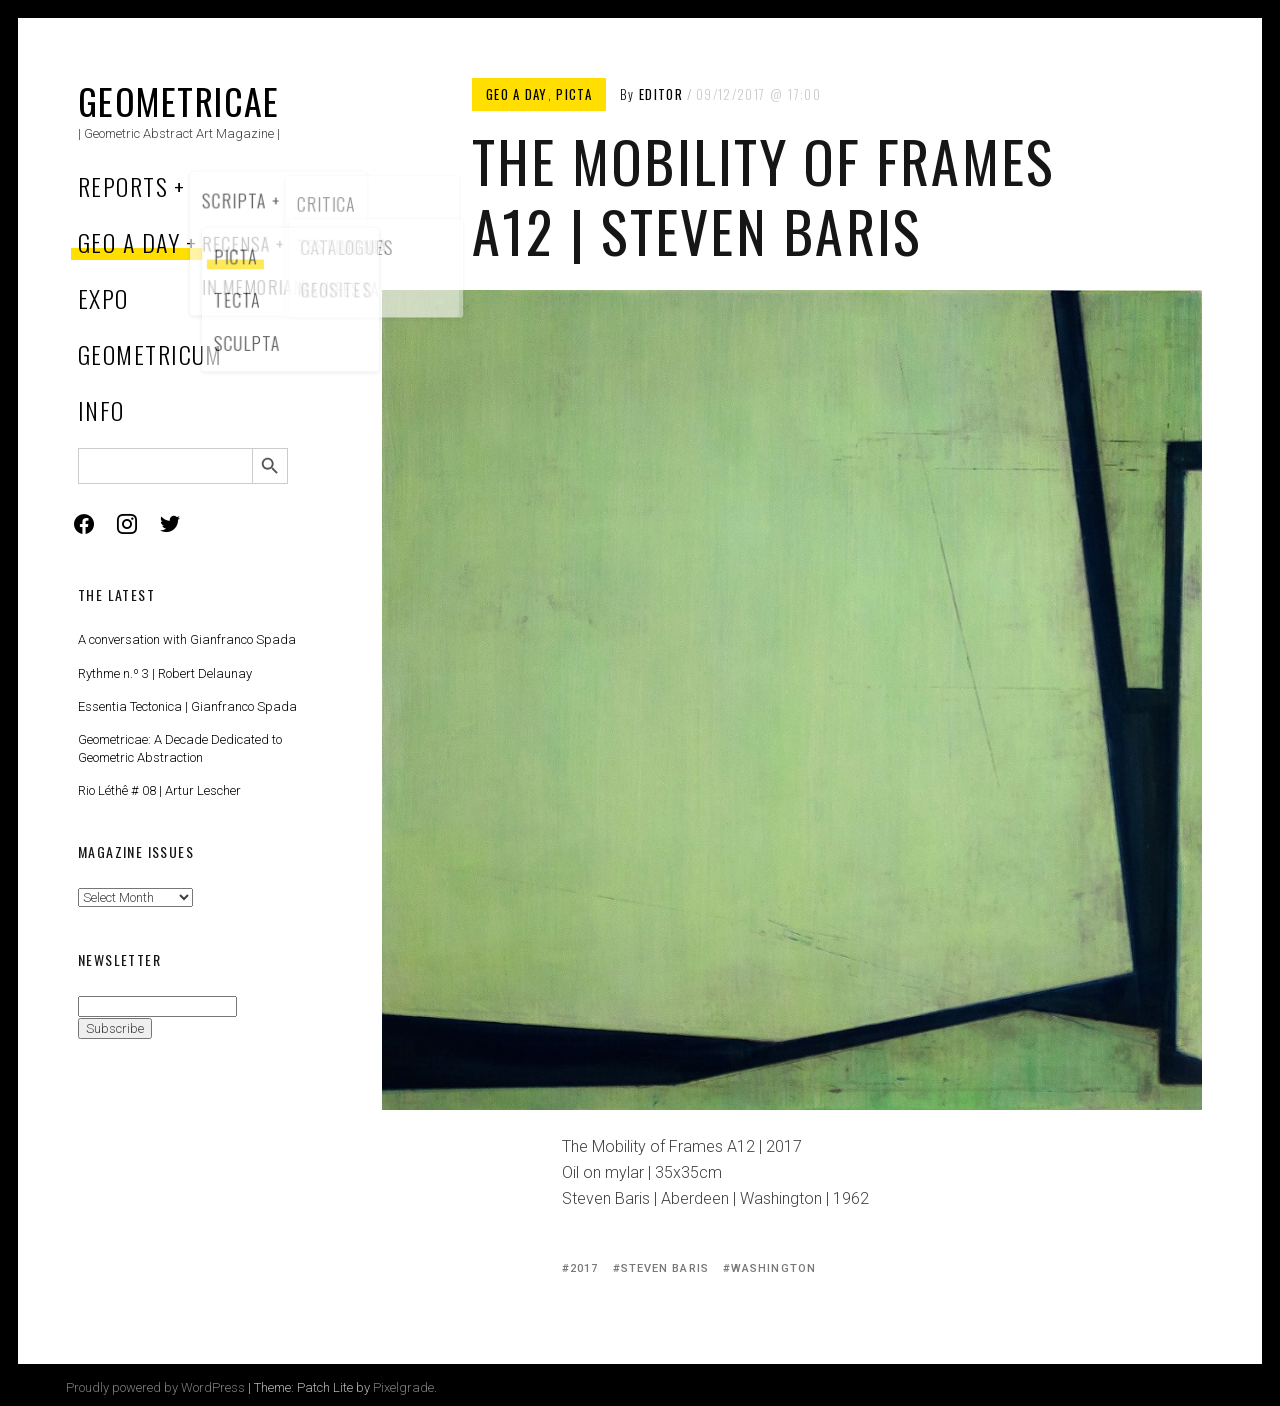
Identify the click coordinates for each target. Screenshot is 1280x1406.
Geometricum (150, 354)
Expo (103, 298)
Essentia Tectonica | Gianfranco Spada (187, 706)
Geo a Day (129, 242)
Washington (773, 1268)
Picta (574, 94)
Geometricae (179, 100)
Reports (123, 186)
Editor (661, 94)
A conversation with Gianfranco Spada (187, 639)
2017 (584, 1268)
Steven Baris (665, 1268)
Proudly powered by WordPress (155, 1387)
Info (101, 410)
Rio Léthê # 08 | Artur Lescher (159, 790)
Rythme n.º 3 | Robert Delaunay (165, 673)
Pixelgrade (403, 1387)
